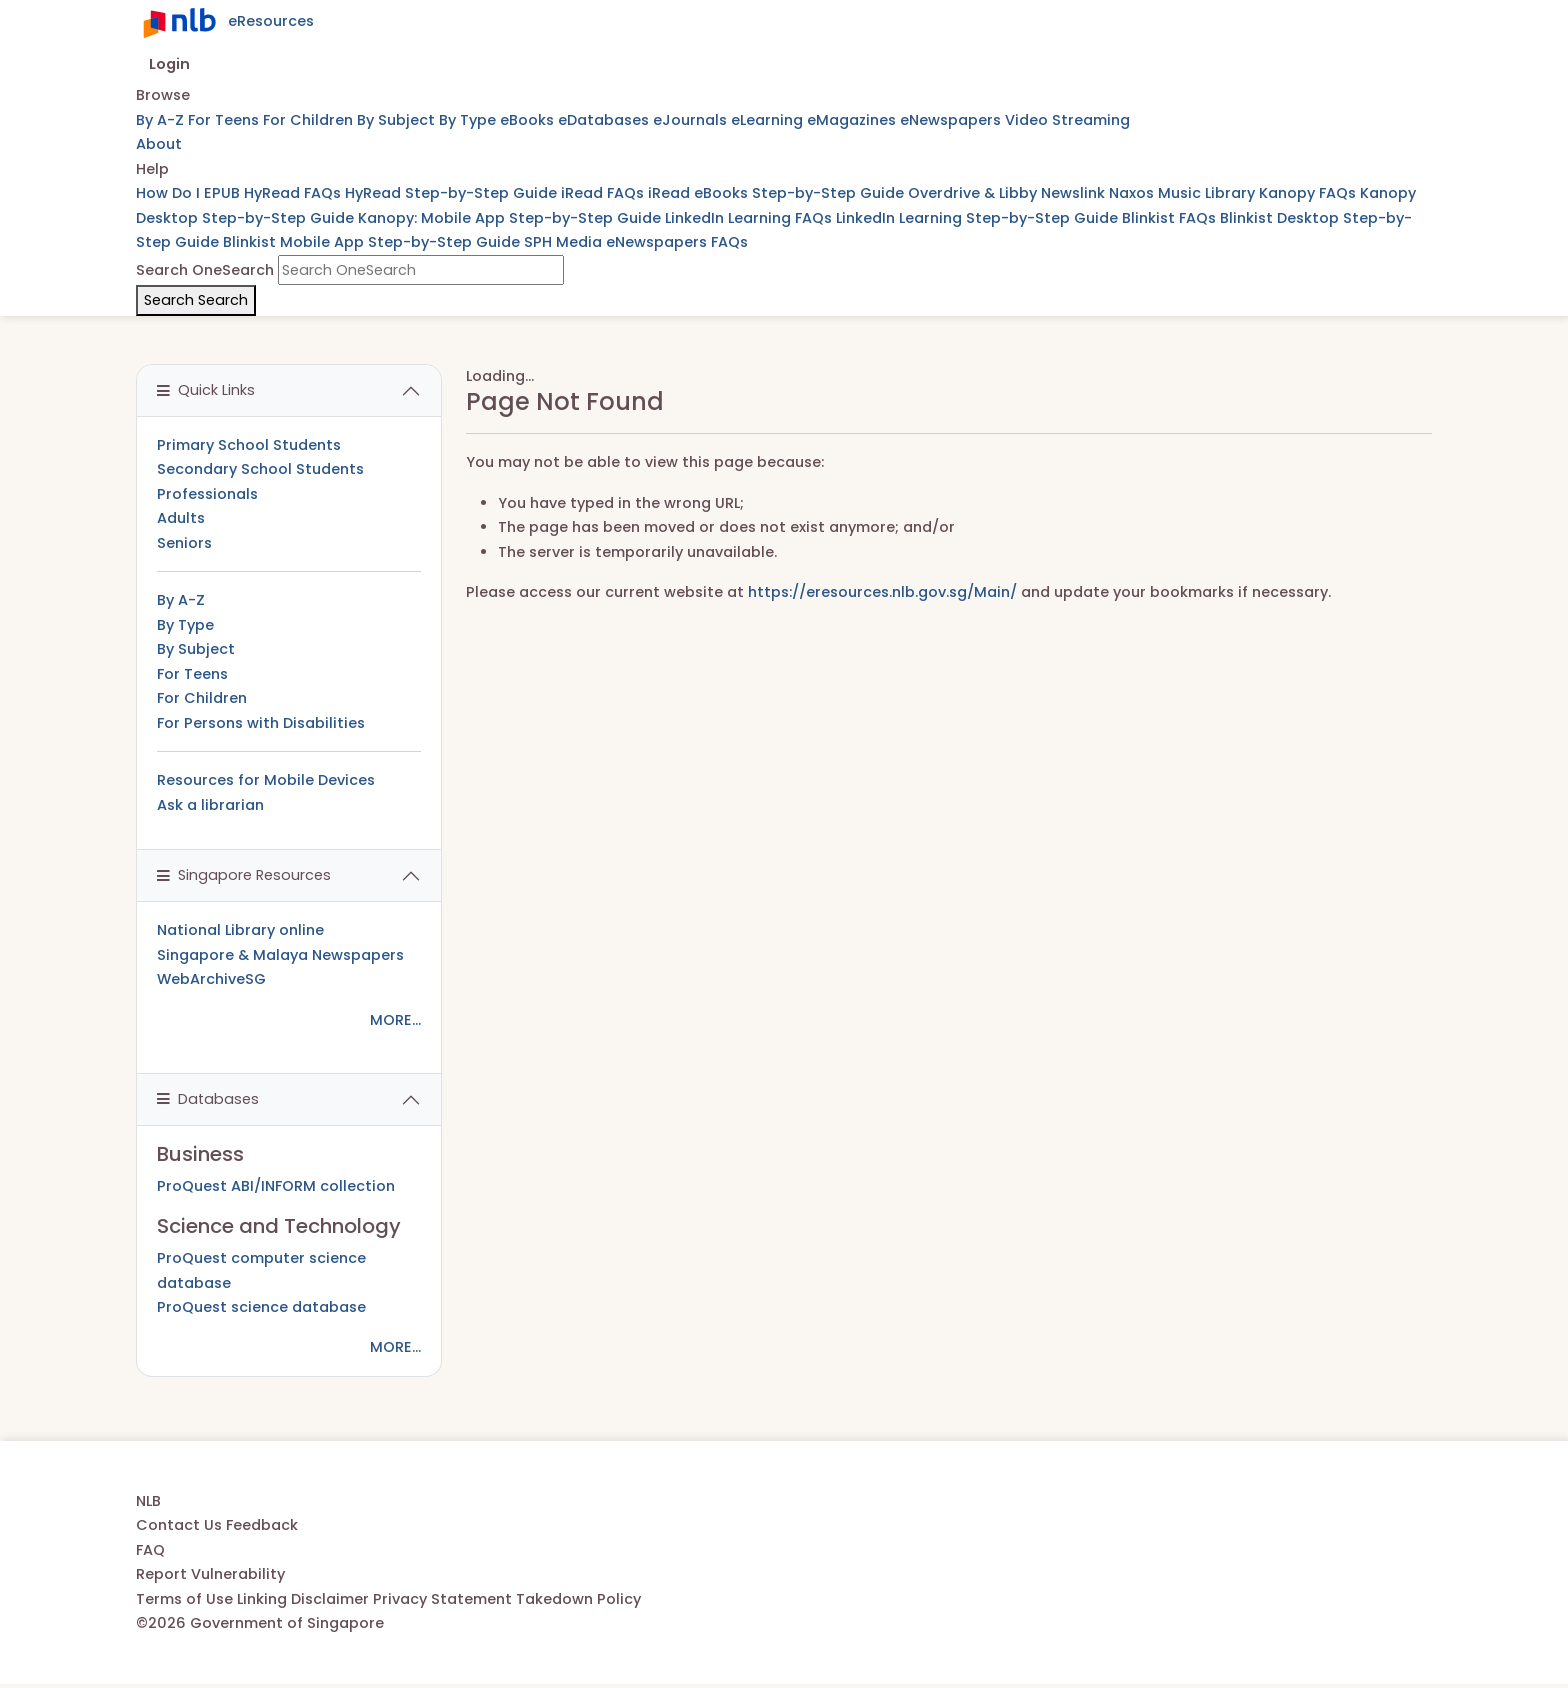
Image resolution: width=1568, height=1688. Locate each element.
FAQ (150, 1550)
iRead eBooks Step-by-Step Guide (778, 193)
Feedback (262, 1525)
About (159, 144)
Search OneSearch (205, 270)
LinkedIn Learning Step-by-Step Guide (979, 218)
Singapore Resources (244, 875)
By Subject (398, 120)
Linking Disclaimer (305, 1599)
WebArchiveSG (211, 979)
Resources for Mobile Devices (266, 780)
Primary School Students (249, 445)
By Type (469, 120)
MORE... (395, 1020)
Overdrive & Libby (974, 193)
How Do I (170, 193)
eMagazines (853, 120)
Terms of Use (186, 1599)
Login (169, 64)
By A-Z (162, 120)
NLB (148, 1501)
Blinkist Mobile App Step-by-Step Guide (373, 242)
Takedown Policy (578, 1599)
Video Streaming (1067, 120)
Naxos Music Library (1184, 193)
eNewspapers (952, 120)
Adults (181, 518)
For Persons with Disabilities (261, 723)
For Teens (225, 120)
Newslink (1075, 193)
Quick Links (206, 390)
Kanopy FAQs (1309, 193)
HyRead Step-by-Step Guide (453, 193)
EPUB (224, 193)
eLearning (769, 120)
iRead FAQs (604, 193)
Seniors (184, 543)
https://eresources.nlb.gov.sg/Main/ (882, 592)
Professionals (207, 494)
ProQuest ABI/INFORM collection (276, 1186)
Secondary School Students (260, 469)
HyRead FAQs (294, 193)
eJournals (692, 120)
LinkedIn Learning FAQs (750, 218)
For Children (310, 120)
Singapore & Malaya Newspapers (280, 955)
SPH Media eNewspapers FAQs (636, 242)
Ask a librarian (210, 805)
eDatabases (605, 120)
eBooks (529, 120)
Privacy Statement (444, 1599)
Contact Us (181, 1525)
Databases (208, 1099)
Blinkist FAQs (1171, 218)
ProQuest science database (261, 1307)
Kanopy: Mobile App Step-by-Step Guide (511, 218)
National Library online (240, 930)
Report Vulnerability (210, 1574)
